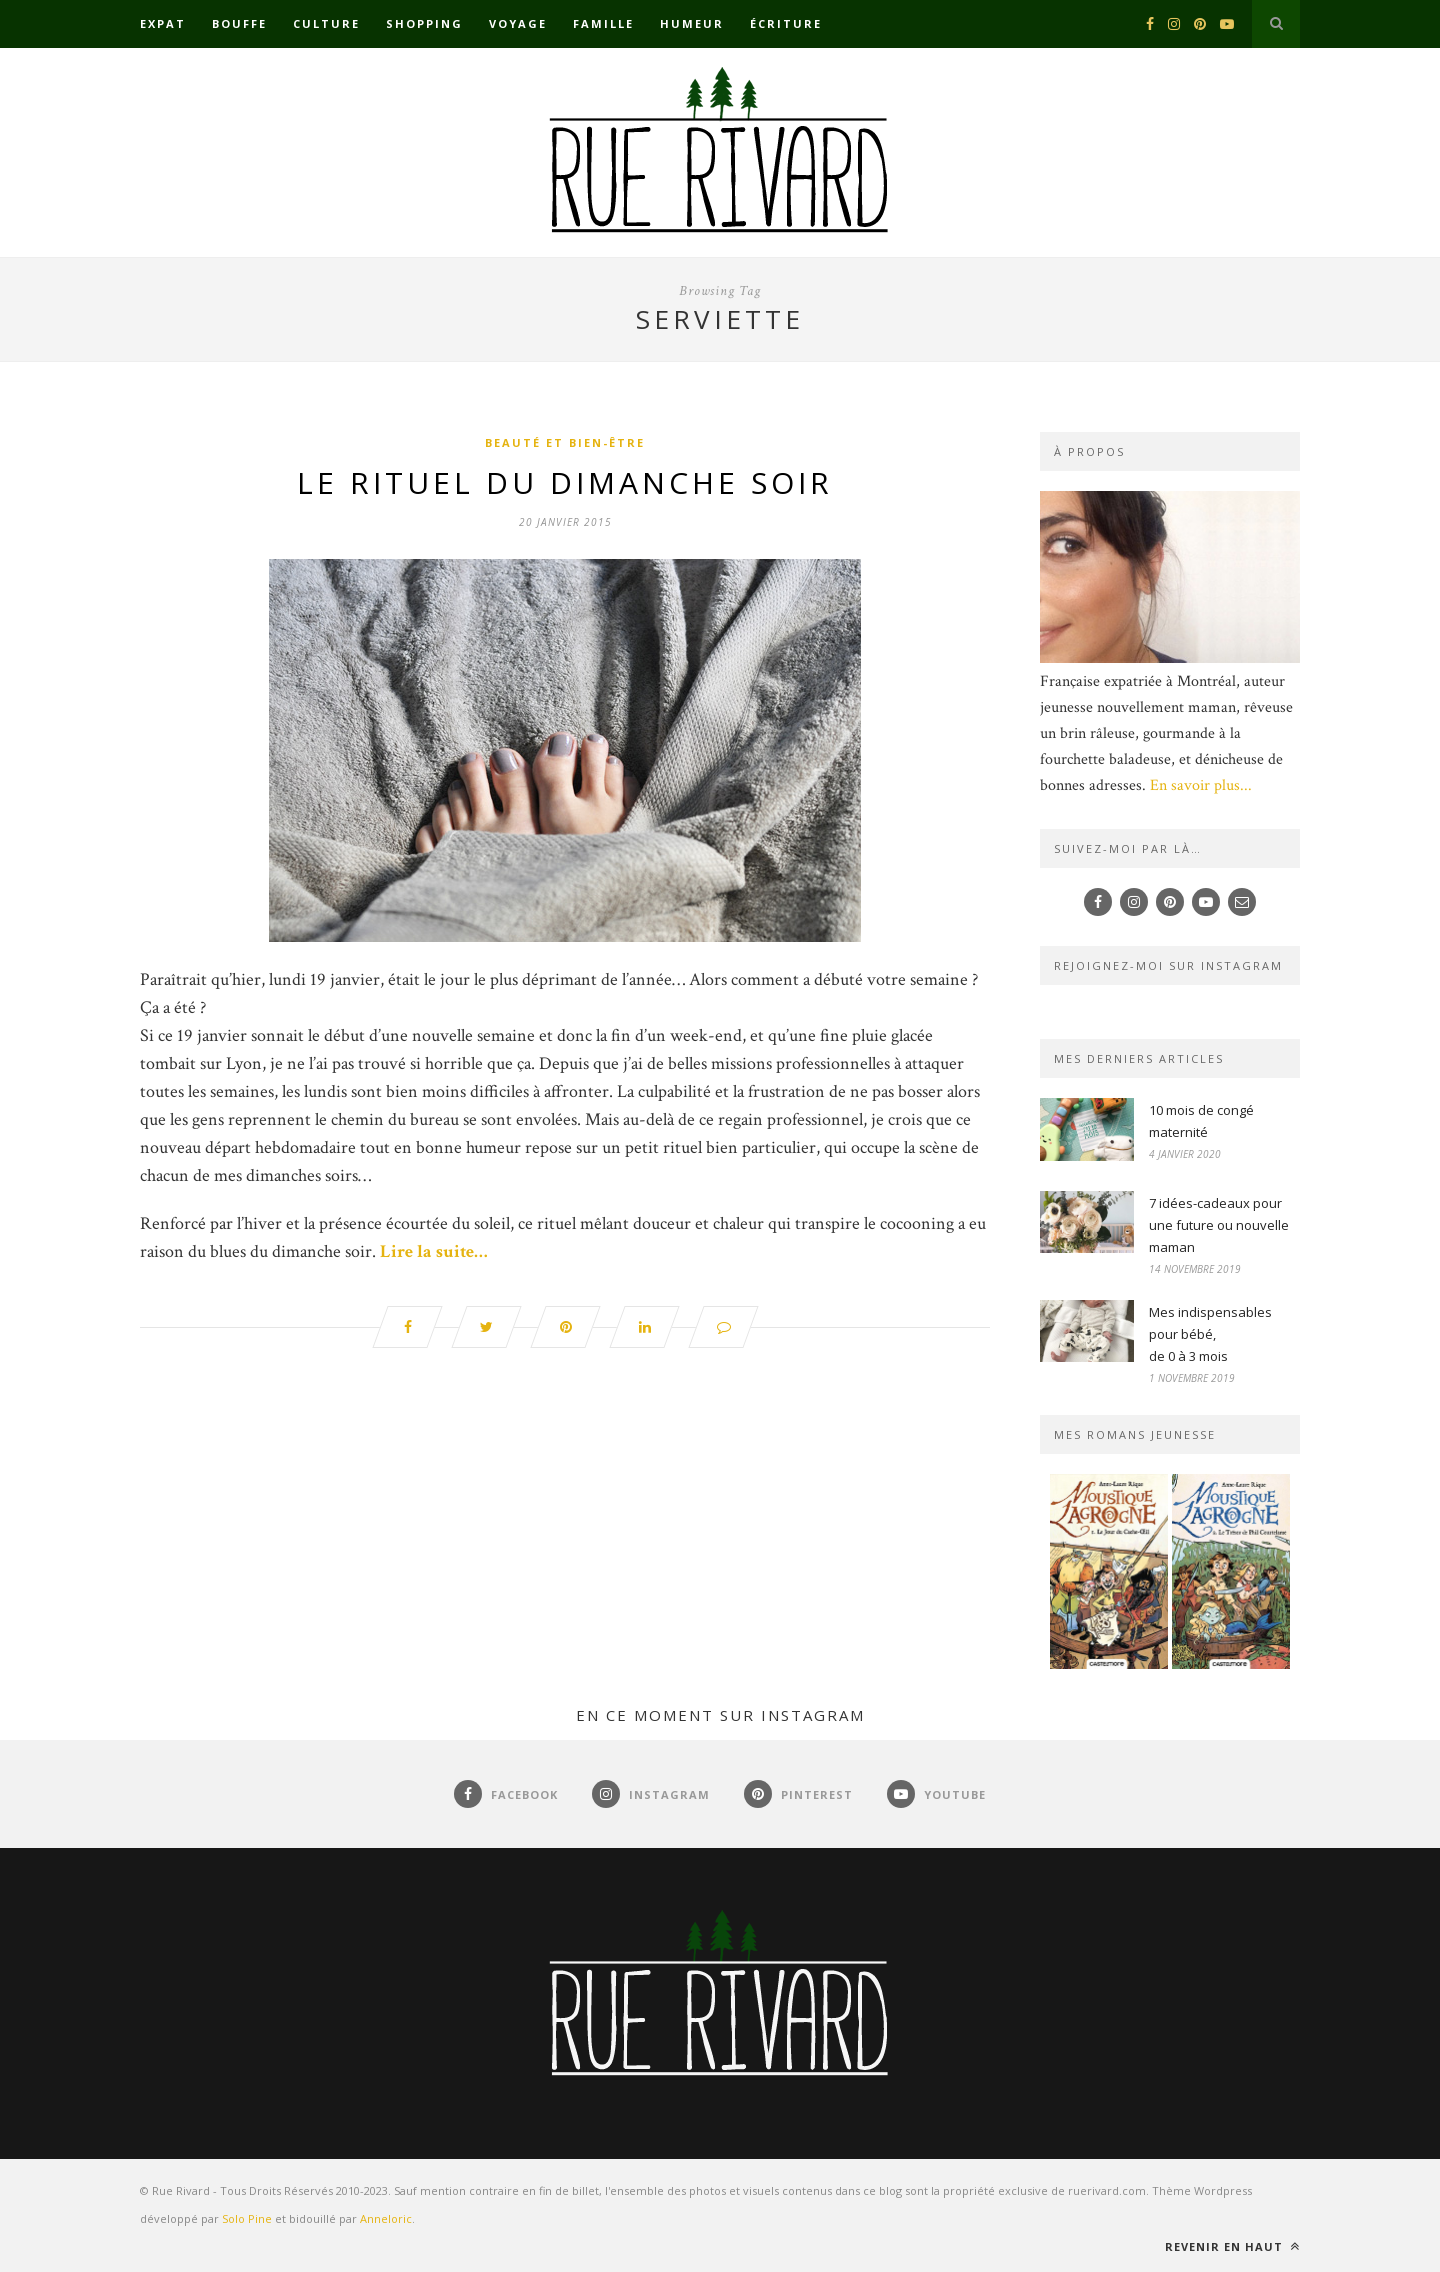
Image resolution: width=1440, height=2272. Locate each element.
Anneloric (386, 2218)
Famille (603, 23)
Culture (326, 23)
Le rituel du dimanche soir (565, 482)
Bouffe (239, 23)
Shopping (424, 23)
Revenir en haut (1232, 2246)
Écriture (786, 23)
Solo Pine (247, 2218)
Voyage (518, 23)
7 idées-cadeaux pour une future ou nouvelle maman (1219, 1225)
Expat (163, 23)
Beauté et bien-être (565, 442)
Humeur (692, 23)
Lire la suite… (434, 1251)
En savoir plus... (1201, 785)
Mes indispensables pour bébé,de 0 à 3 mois (1210, 1334)
